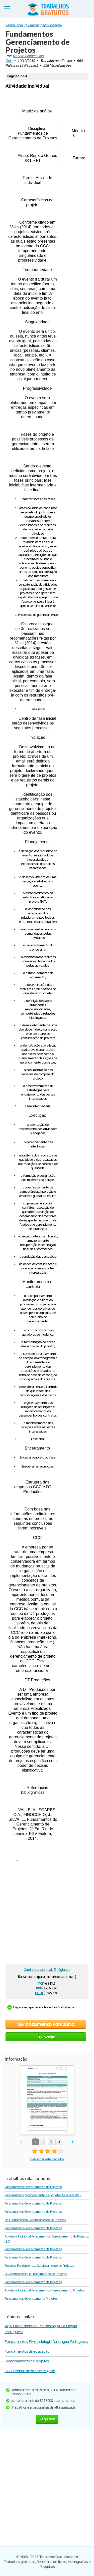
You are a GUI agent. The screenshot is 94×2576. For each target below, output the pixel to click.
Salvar (45, 2036)
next (73, 2142)
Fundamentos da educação (27, 2351)
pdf (39, 1988)
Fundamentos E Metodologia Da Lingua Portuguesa (46, 2341)
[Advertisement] (47, 1913)
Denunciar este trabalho (47, 2159)
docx (39, 1992)
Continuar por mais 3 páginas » (47, 1969)
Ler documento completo (46, 2024)
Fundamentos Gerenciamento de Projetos (33, 2187)
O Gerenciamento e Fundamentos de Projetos (36, 2274)
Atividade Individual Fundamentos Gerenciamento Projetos (44, 2290)
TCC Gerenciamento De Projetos (30, 2370)
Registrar (46, 2419)
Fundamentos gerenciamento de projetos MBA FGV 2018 (43, 2195)
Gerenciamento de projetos (27, 2361)
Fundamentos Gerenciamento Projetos (31, 2298)
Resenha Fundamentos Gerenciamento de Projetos (39, 2265)
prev (21, 2142)
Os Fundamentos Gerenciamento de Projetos (35, 2220)
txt (41, 1983)
